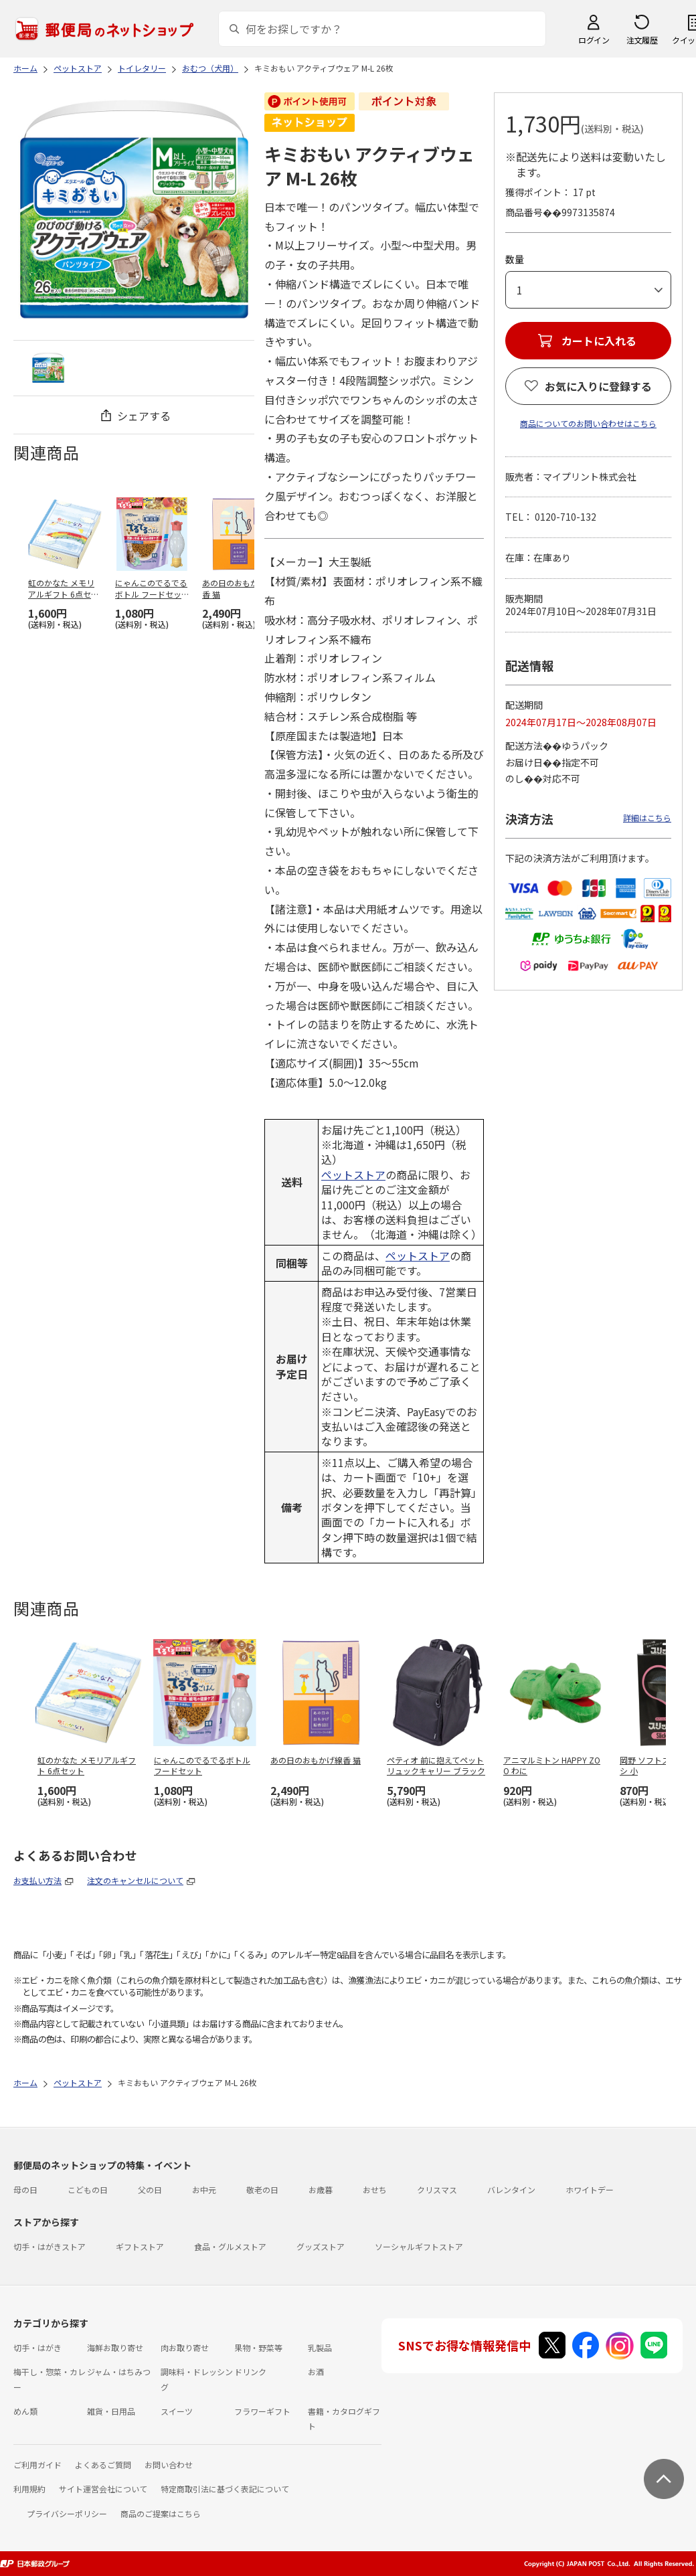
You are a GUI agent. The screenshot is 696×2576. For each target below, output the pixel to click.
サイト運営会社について (103, 2488)
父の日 (150, 2189)
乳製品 (320, 2347)
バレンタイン (511, 2189)
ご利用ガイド (37, 2464)
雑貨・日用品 (111, 2411)
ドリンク (250, 2371)
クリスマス (437, 2189)
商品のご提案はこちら (160, 2513)
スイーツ (177, 2411)
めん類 (25, 2411)
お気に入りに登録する (598, 386)
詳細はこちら (647, 817)
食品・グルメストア (230, 2246)
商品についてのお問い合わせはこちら (588, 423)
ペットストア (353, 1175)
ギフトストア (140, 2246)
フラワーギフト (262, 2411)
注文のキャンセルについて (135, 1880)
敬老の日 (262, 2189)
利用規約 (29, 2488)
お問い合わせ (169, 2464)
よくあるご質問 (103, 2464)
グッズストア (320, 2246)
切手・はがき (37, 2347)
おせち (375, 2189)
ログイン (593, 40)
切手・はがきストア (49, 2246)
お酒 (316, 2371)
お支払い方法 (37, 1880)
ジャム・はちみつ (119, 2371)
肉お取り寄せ (185, 2347)
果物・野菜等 (258, 2347)
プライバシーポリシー (67, 2513)
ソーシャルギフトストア (419, 2246)
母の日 (25, 2189)
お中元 (204, 2189)
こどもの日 (88, 2189)
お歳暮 (321, 2189)
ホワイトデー (590, 2189)
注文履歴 (641, 40)
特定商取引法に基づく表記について (225, 2488)
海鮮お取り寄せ (115, 2347)
